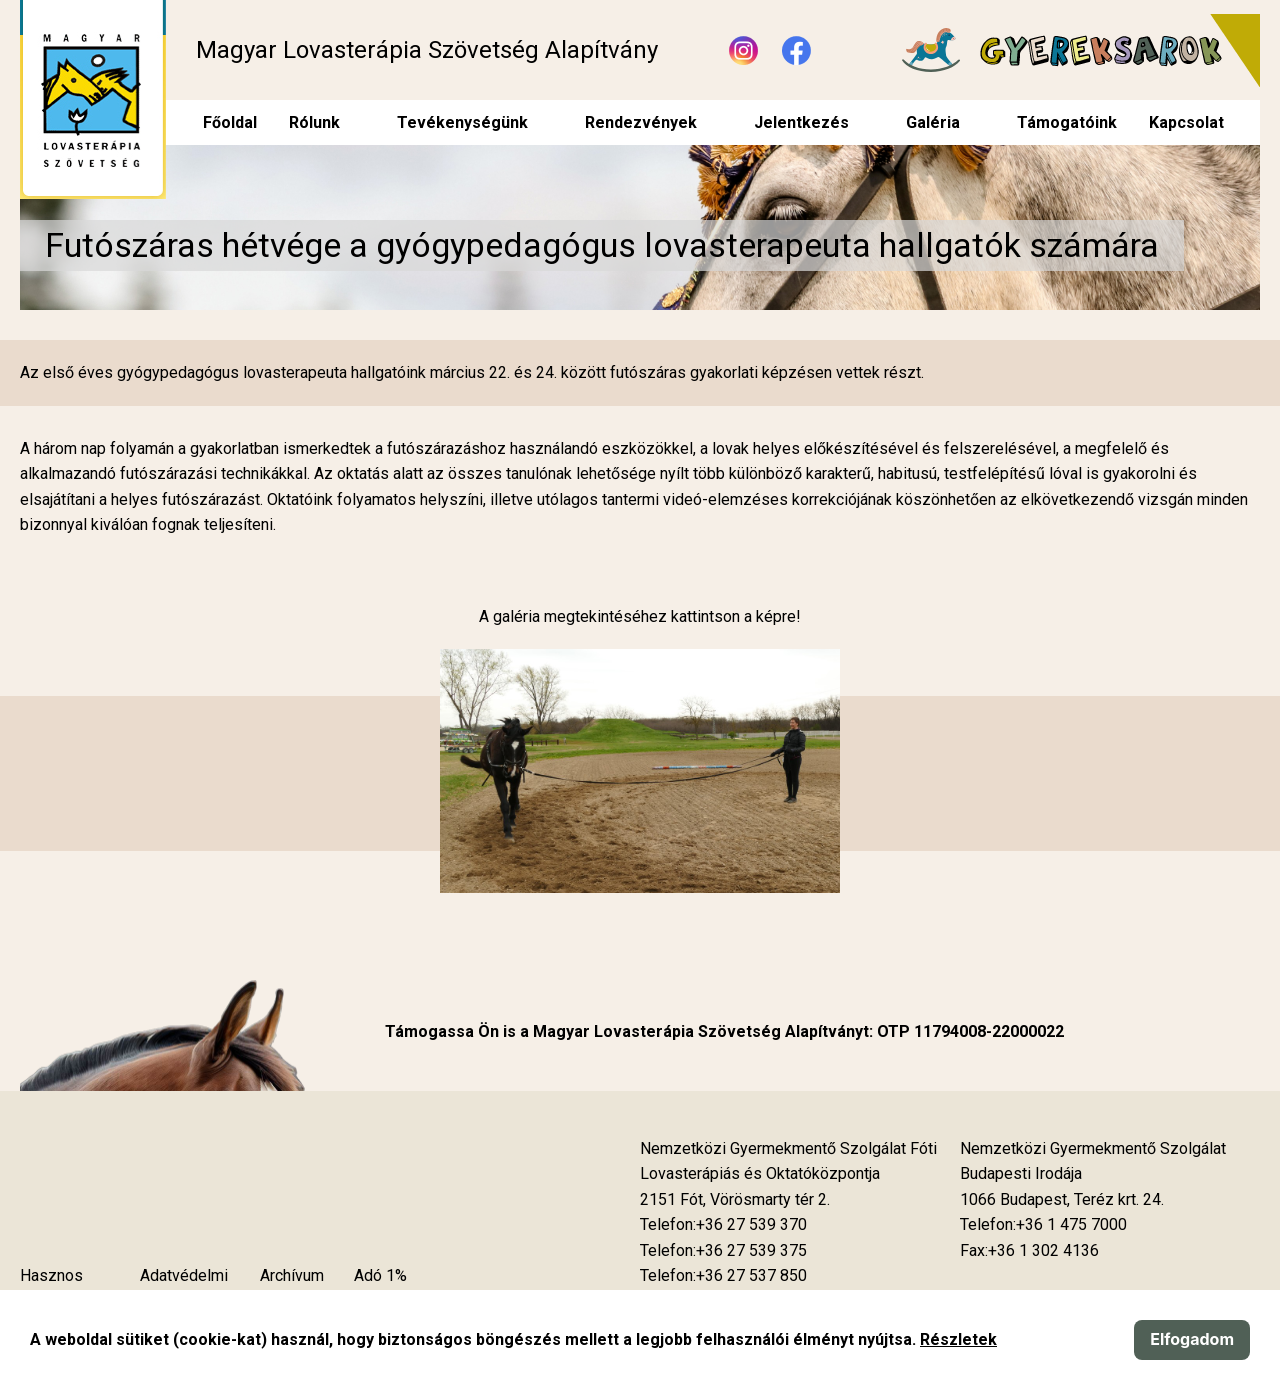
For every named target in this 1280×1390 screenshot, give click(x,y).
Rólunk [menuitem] (314, 122)
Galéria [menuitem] (933, 122)
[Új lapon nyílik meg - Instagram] (743, 50)
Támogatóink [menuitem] (1067, 122)
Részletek (958, 1339)
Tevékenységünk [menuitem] (462, 122)
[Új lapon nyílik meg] (735, 1200)
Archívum (292, 1275)
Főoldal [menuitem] (230, 122)
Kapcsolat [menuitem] (1186, 122)
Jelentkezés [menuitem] (801, 122)
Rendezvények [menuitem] (641, 122)
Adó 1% (380, 1275)
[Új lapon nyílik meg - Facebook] (796, 50)
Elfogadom (1192, 1339)
